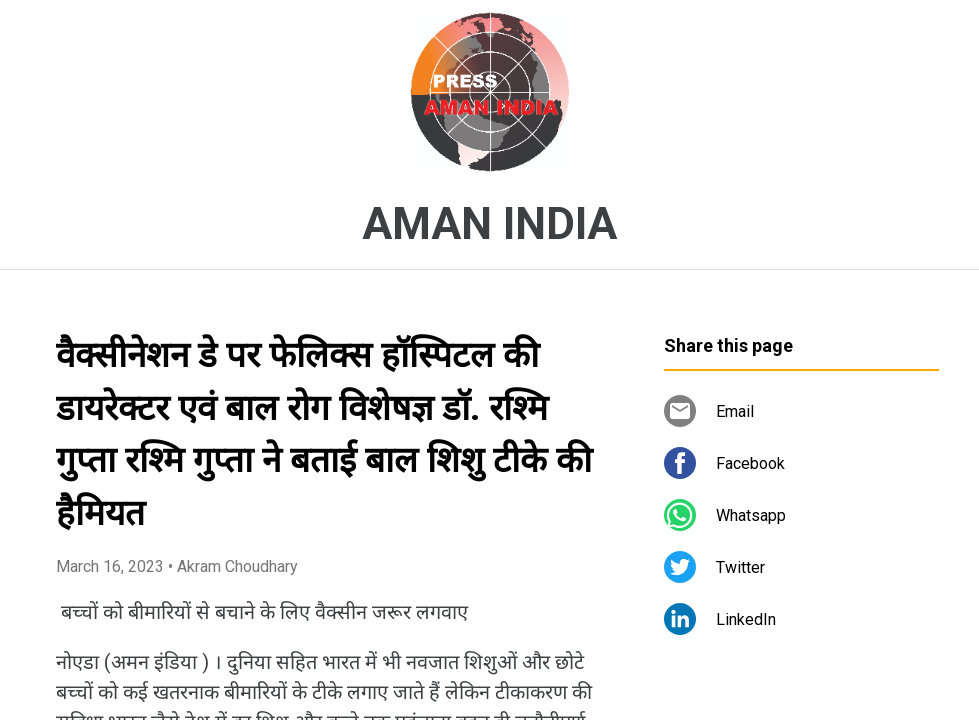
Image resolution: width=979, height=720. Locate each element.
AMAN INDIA (489, 224)
